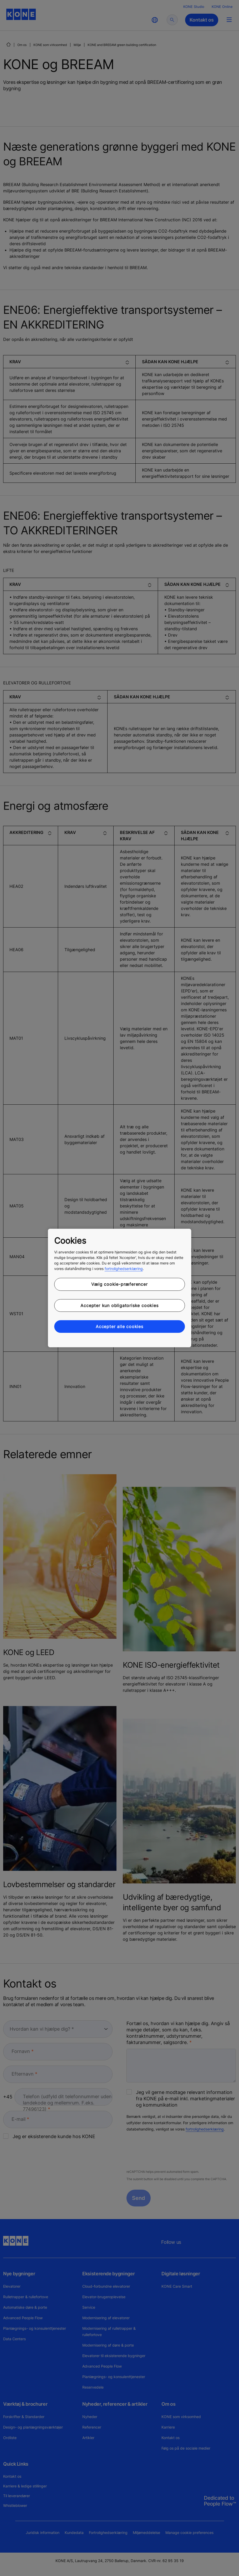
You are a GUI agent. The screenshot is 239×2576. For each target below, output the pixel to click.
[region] (119, 1288)
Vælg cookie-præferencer (119, 1284)
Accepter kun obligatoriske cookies (119, 1305)
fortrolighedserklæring (124, 1268)
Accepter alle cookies (119, 1326)
